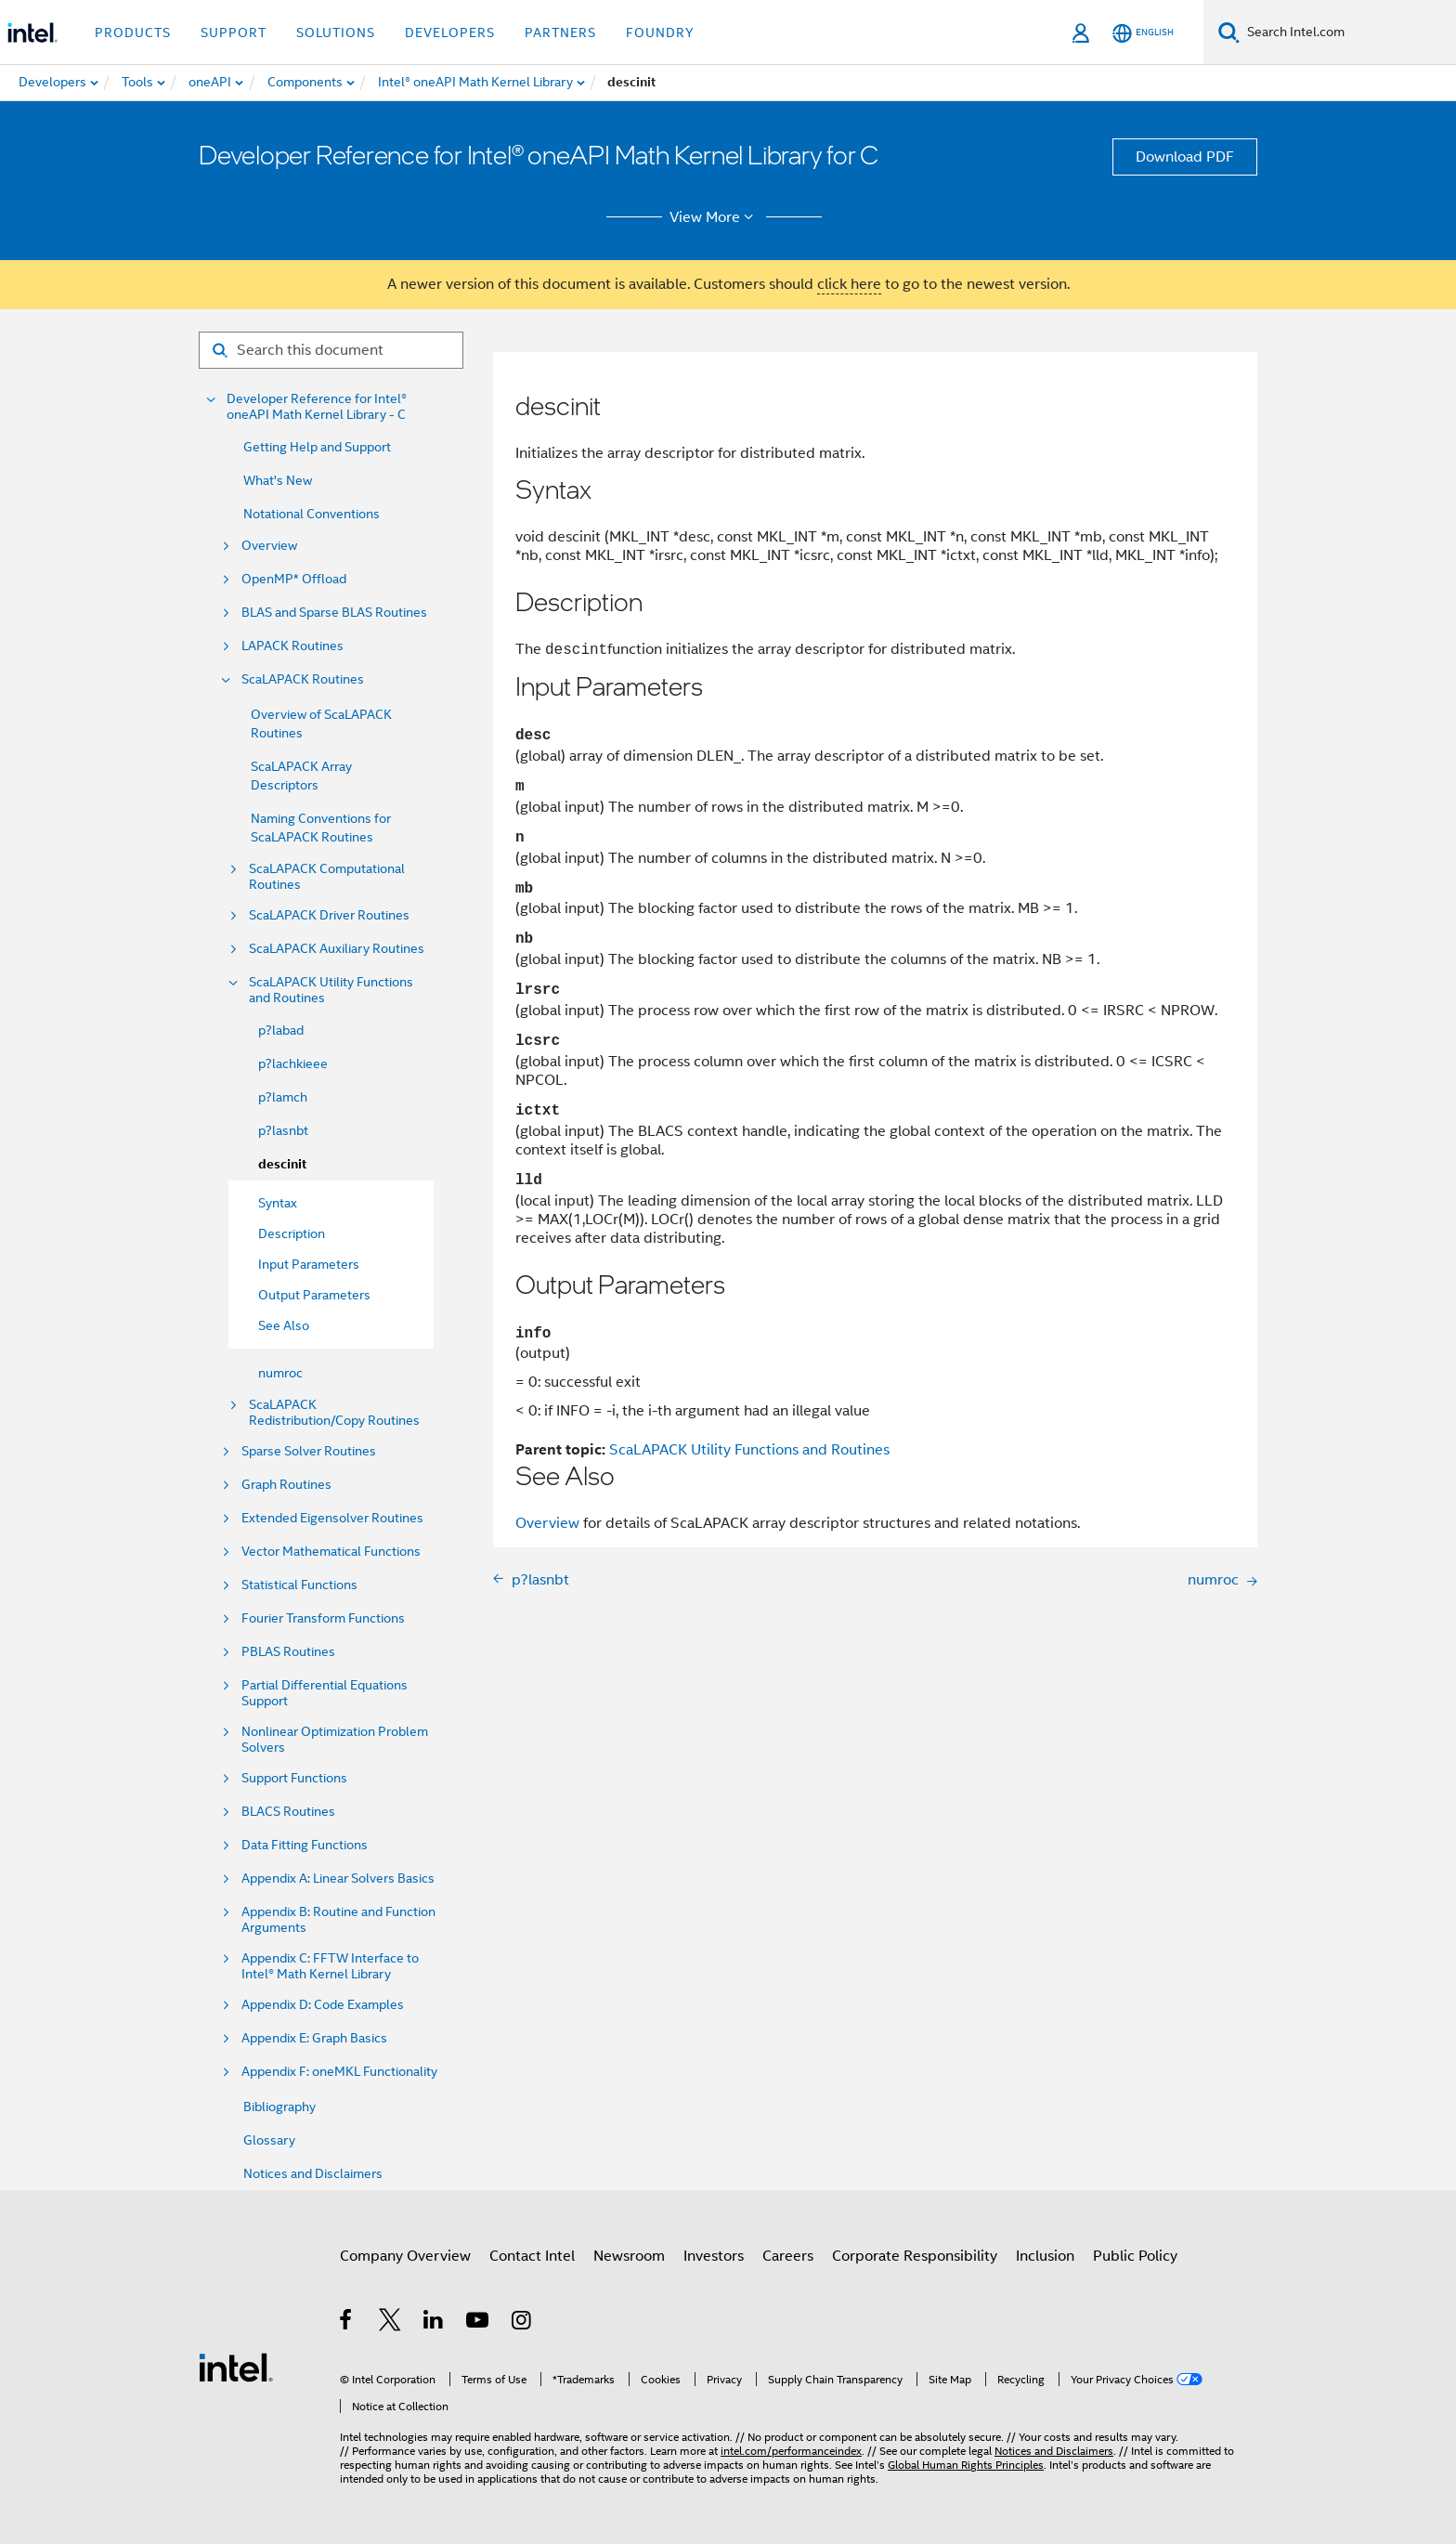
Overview (269, 546)
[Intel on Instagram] (522, 2323)
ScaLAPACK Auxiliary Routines (336, 949)
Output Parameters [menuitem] (314, 1294)
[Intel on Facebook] (346, 2323)
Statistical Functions (299, 1585)
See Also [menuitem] (283, 1325)
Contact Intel (532, 2256)
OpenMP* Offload (293, 579)
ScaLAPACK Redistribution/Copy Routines (334, 1413)
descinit (282, 1164)
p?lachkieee (293, 1063)
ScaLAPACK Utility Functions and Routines (331, 990)
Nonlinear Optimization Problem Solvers (334, 1739)
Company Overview (405, 2256)
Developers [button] (450, 32)
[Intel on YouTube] (478, 2323)
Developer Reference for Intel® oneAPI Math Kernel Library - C (317, 407)
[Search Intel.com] (1348, 33)
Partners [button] (560, 32)
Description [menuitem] (291, 1233)
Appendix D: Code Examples (322, 2005)
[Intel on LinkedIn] (434, 2323)
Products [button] (133, 32)
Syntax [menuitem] (277, 1202)
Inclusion (1045, 2256)
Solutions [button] (335, 32)
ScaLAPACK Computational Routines (327, 877)
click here (849, 284)
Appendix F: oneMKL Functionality (339, 2072)
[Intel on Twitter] (390, 2323)
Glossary (269, 2140)
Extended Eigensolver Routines (332, 1518)
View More (715, 217)
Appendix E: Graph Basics (314, 2038)
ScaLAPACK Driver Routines (329, 915)
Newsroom (629, 2256)
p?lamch (282, 1097)
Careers (787, 2256)
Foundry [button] (660, 32)
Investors (713, 2256)
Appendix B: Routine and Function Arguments (338, 1920)
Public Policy (1135, 2256)
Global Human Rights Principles (966, 2465)
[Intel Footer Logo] (236, 2366)
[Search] (1229, 32)
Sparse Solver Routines (308, 1451)
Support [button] (233, 32)
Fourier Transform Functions (323, 1618)
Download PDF (1185, 157)
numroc (280, 1372)
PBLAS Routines (288, 1652)
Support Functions (294, 1778)
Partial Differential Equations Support (324, 1693)
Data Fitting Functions (304, 1845)
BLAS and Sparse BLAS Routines (334, 612)
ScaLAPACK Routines (302, 679)
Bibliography (279, 2106)
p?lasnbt (283, 1130)
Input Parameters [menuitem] (308, 1264)
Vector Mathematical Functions (331, 1551)
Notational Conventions (311, 513)
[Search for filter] (331, 350)
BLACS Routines (288, 1812)
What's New (277, 480)
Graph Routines (286, 1485)
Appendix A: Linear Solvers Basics (338, 1878)
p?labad (281, 1030)
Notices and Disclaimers (313, 2173)
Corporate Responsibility (914, 2256)
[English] (1143, 33)
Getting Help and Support (317, 446)
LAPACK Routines (292, 646)
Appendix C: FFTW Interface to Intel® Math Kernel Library (330, 1966)
